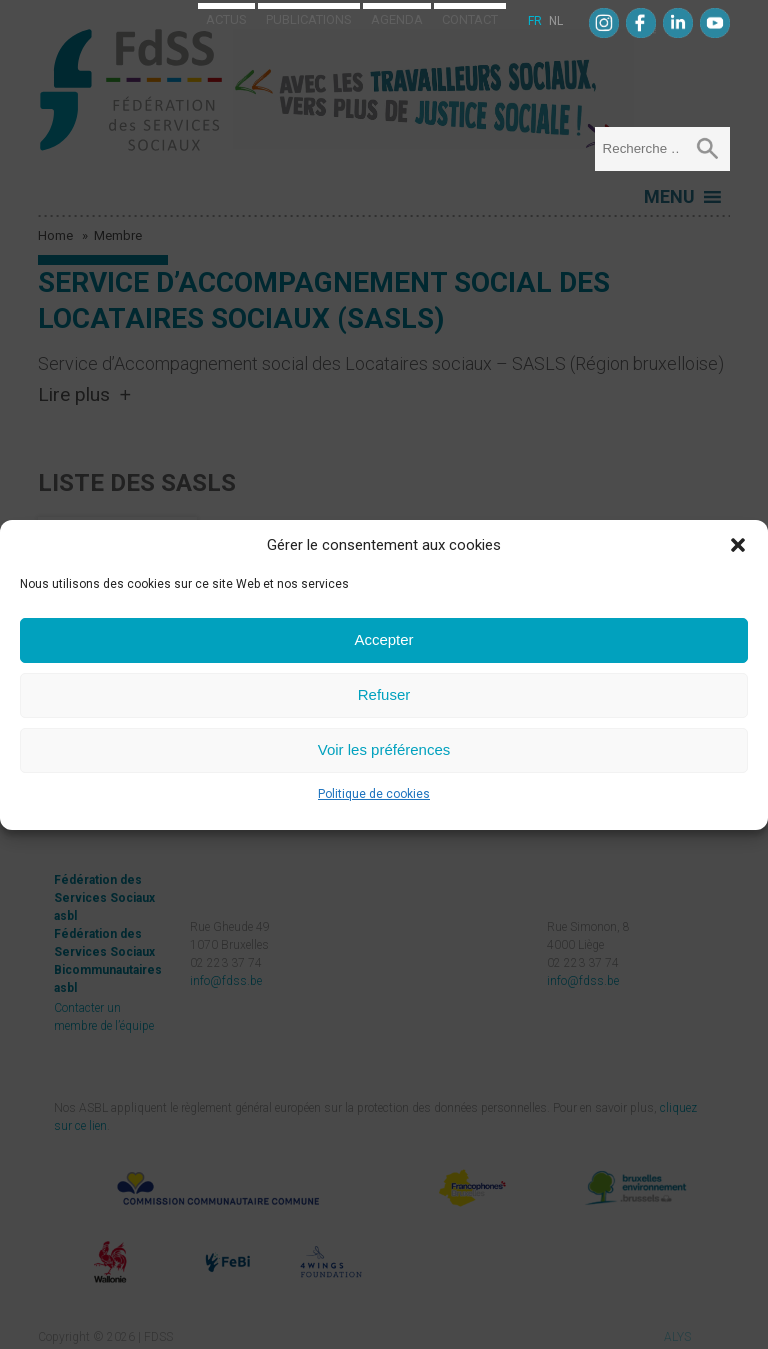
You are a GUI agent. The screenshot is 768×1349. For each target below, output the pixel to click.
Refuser (384, 694)
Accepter (383, 639)
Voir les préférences (384, 749)
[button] (738, 545)
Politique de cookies (374, 794)
